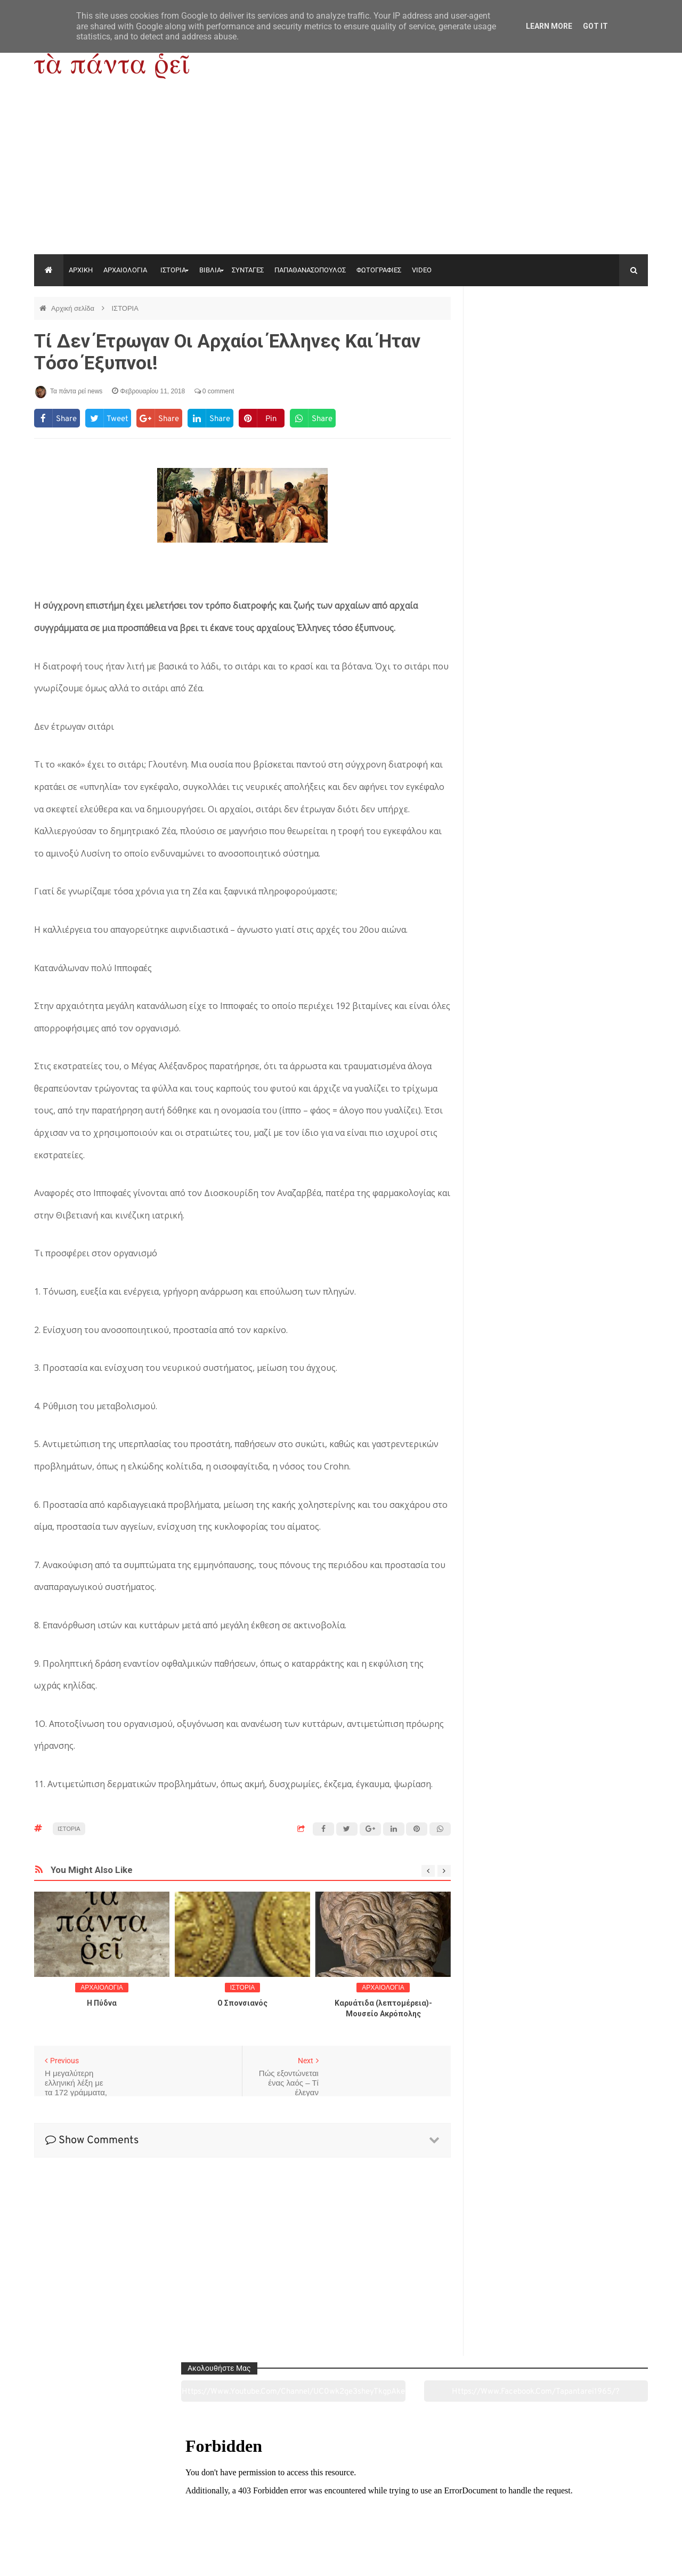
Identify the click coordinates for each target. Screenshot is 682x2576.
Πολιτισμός (340, 2508)
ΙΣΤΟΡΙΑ (173, 270)
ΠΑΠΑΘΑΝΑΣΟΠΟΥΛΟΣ (310, 270)
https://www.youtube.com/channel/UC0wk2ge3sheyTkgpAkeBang (517, 335)
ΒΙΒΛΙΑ (210, 270)
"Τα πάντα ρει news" (141, 2559)
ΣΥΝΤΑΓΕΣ (248, 270)
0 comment (214, 391)
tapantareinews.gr (617, 2559)
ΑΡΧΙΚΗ (81, 270)
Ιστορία (216, 2508)
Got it (595, 26)
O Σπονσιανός (242, 2003)
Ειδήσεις (589, 2508)
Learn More (549, 26)
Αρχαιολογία (92, 2508)
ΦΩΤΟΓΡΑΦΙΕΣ (378, 270)
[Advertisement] (341, 174)
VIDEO (422, 270)
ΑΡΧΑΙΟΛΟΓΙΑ (125, 270)
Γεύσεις (464, 2508)
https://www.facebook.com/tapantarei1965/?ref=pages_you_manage (606, 335)
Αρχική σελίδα (73, 308)
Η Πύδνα (102, 2003)
